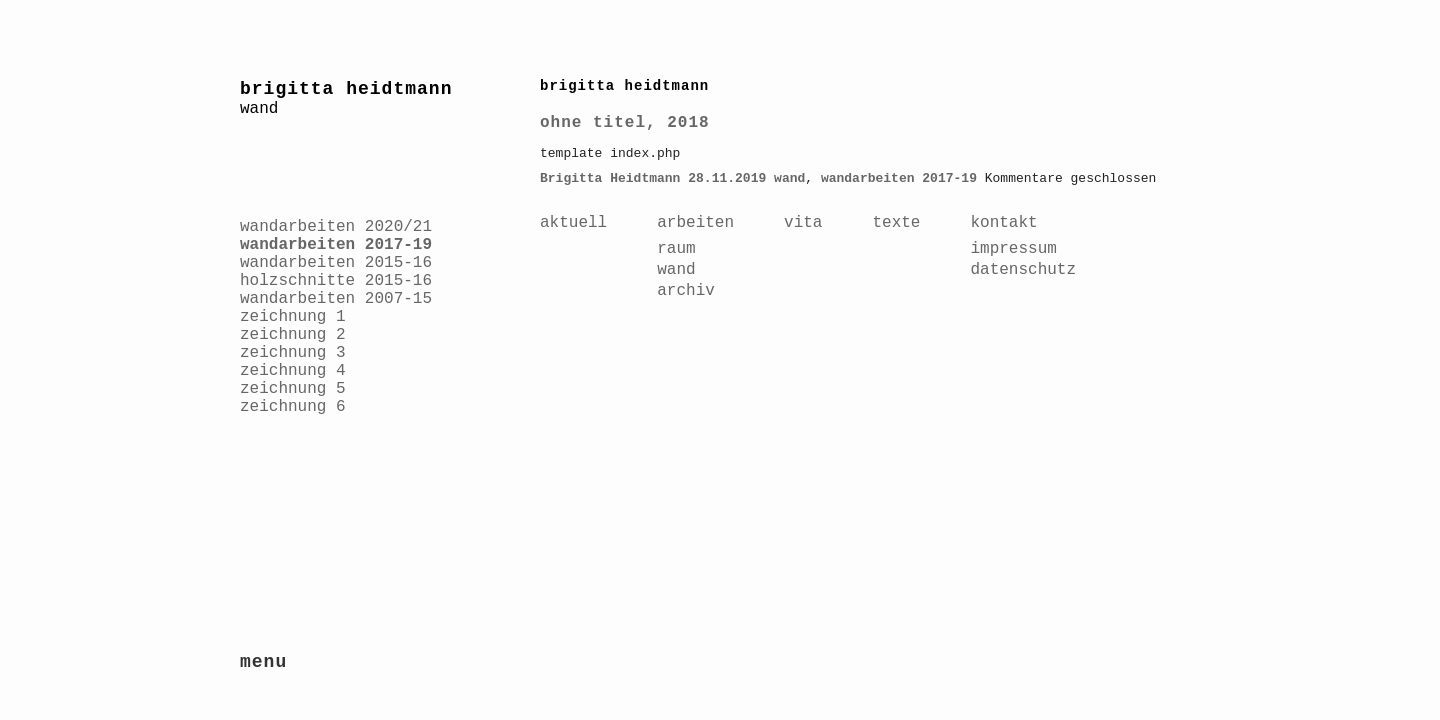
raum (676, 249)
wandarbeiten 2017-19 (336, 245)
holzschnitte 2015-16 (336, 281)
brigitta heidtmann (346, 89)
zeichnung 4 (293, 371)
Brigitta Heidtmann (610, 178)
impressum (1013, 249)
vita (803, 223)
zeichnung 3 (293, 353)
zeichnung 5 (293, 389)
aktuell (573, 223)
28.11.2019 (727, 178)
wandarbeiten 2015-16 (336, 263)
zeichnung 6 (293, 407)
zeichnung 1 (293, 317)
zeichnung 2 (293, 335)
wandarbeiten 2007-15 (336, 299)
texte (896, 223)
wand (789, 178)
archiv (686, 291)
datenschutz (1023, 270)
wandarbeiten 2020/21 (336, 227)
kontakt (1003, 223)
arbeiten (695, 223)
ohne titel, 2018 (625, 123)
